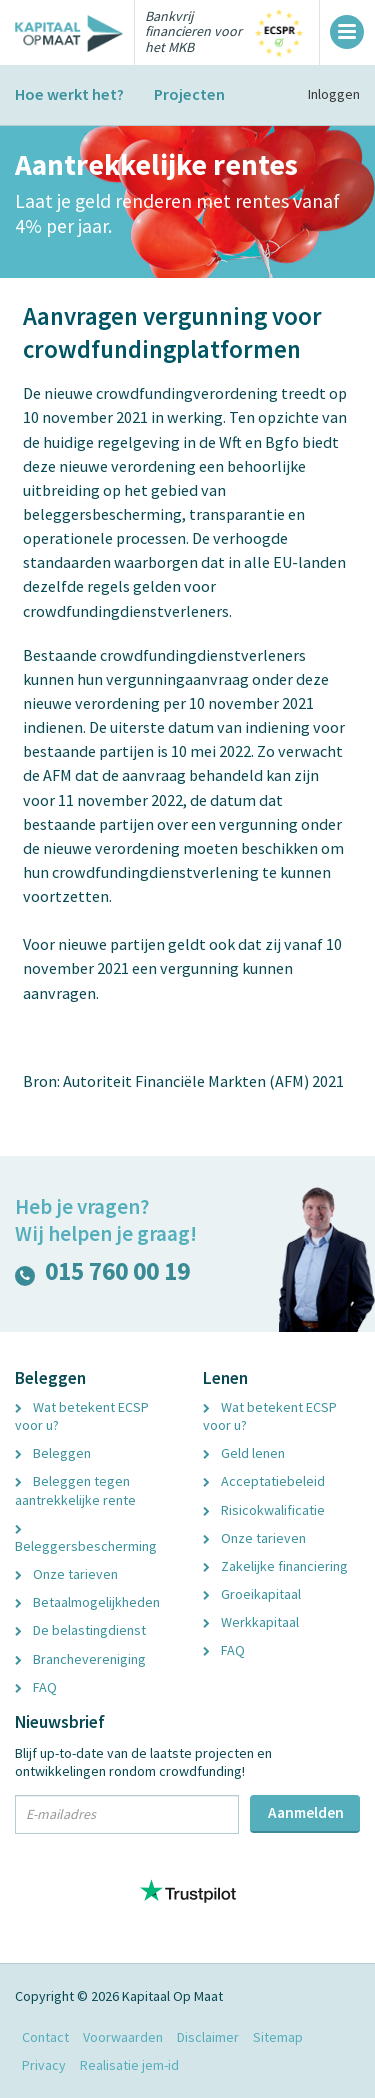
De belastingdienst (80, 1630)
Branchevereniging (80, 1659)
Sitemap (278, 2037)
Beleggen (53, 1453)
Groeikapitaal (252, 1594)
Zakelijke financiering (275, 1566)
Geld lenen (244, 1453)
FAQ (36, 1687)
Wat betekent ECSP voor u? (82, 1416)
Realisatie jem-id (129, 2065)
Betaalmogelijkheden (87, 1602)
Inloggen (334, 94)
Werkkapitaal (251, 1622)
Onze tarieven (66, 1574)
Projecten (189, 94)
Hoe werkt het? (69, 94)
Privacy (44, 2065)
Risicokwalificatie (264, 1510)
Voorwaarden (123, 2037)
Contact (45, 2037)
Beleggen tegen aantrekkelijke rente (75, 1490)
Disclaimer (208, 2037)
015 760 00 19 (102, 1275)
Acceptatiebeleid (264, 1481)
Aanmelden (306, 1812)
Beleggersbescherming (86, 1540)
